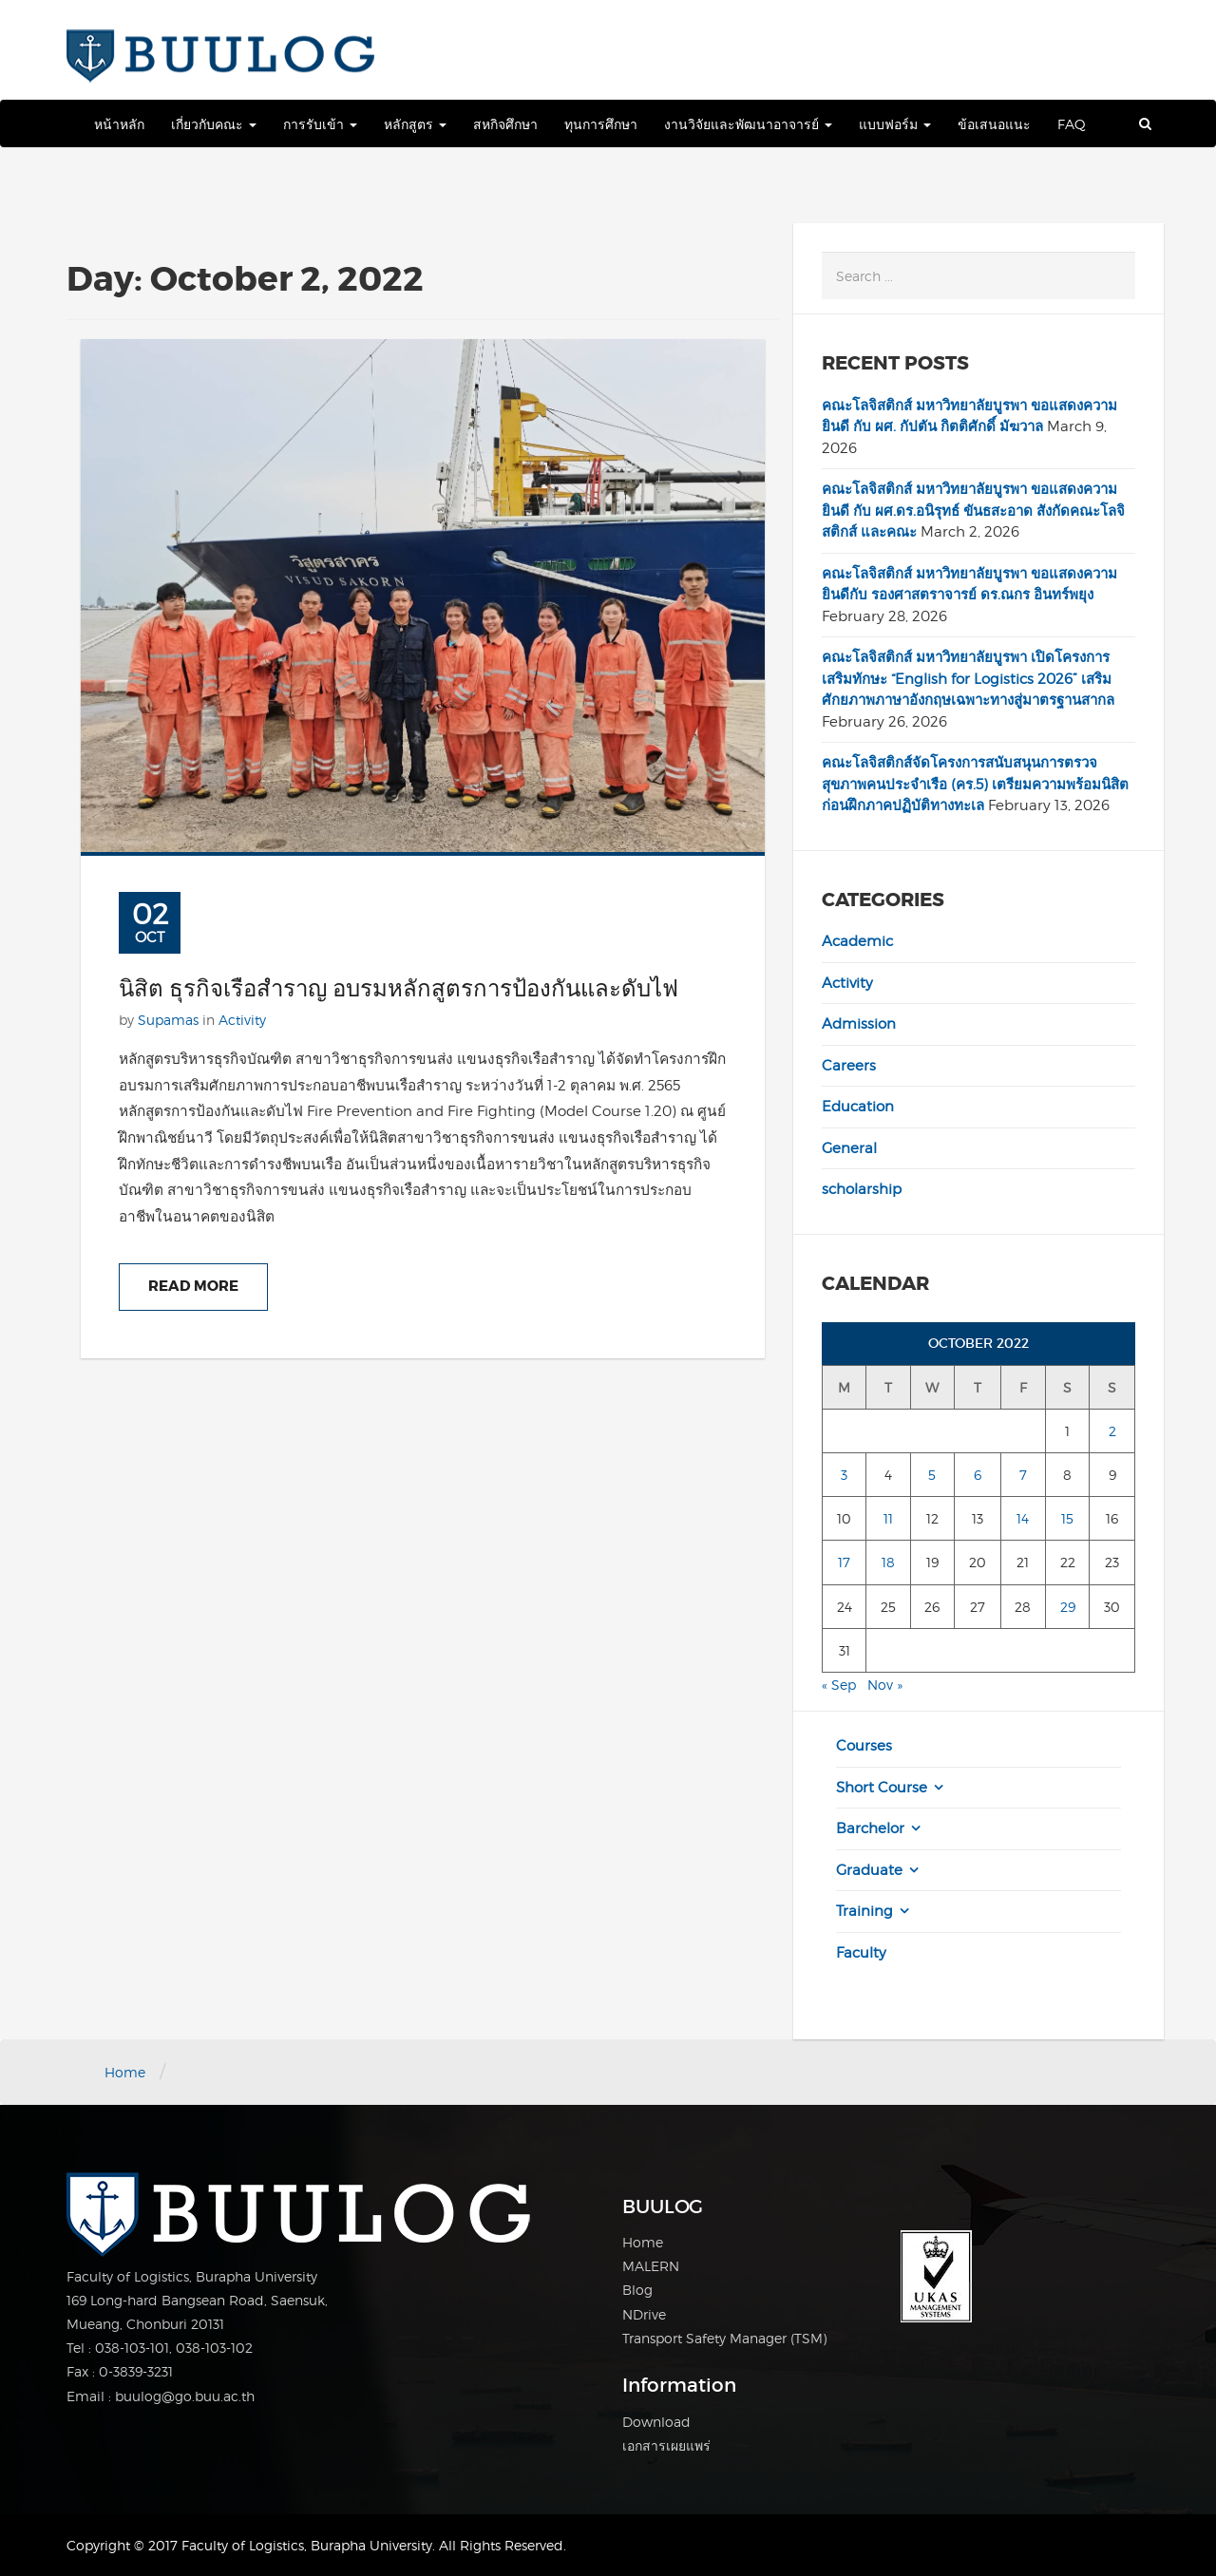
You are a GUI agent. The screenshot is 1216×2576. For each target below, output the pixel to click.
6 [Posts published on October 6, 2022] (977, 1475)
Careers (849, 1065)
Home (124, 2072)
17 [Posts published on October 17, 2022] (844, 1562)
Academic (857, 941)
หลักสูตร (415, 124)
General (849, 1148)
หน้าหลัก (119, 124)
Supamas (168, 1020)
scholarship (862, 1189)
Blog (637, 2290)
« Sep (839, 1684)
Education (858, 1106)
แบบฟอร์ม (895, 124)
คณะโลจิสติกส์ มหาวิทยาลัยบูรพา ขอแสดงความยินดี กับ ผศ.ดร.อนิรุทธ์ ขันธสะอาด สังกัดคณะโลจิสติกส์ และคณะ (973, 510)
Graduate (869, 1870)
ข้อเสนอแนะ (994, 124)
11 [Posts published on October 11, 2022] (888, 1518)
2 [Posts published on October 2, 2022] (1112, 1431)
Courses (864, 1745)
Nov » (884, 1684)
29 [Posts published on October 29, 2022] (1067, 1607)
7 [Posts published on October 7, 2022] (1023, 1475)
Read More (193, 1286)
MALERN (650, 2266)
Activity (242, 1020)
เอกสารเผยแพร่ (666, 2445)
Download (656, 2422)
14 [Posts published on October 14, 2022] (1022, 1518)
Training (864, 1911)
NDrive (644, 2314)
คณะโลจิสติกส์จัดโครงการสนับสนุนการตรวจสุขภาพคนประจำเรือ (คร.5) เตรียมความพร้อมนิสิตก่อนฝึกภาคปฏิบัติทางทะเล (975, 784)
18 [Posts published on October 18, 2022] (888, 1562)
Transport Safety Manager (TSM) (724, 2338)
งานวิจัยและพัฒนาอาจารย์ (748, 124)
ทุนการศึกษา (600, 124)
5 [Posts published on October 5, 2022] (932, 1475)
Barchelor (870, 1828)
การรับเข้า (320, 124)
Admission (859, 1023)
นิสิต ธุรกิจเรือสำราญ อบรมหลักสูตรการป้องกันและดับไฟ (398, 989)
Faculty (861, 1952)
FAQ (1071, 124)
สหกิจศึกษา (505, 124)
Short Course (881, 1787)
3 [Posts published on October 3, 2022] (844, 1475)
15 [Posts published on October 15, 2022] (1067, 1518)
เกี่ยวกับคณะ (213, 124)
